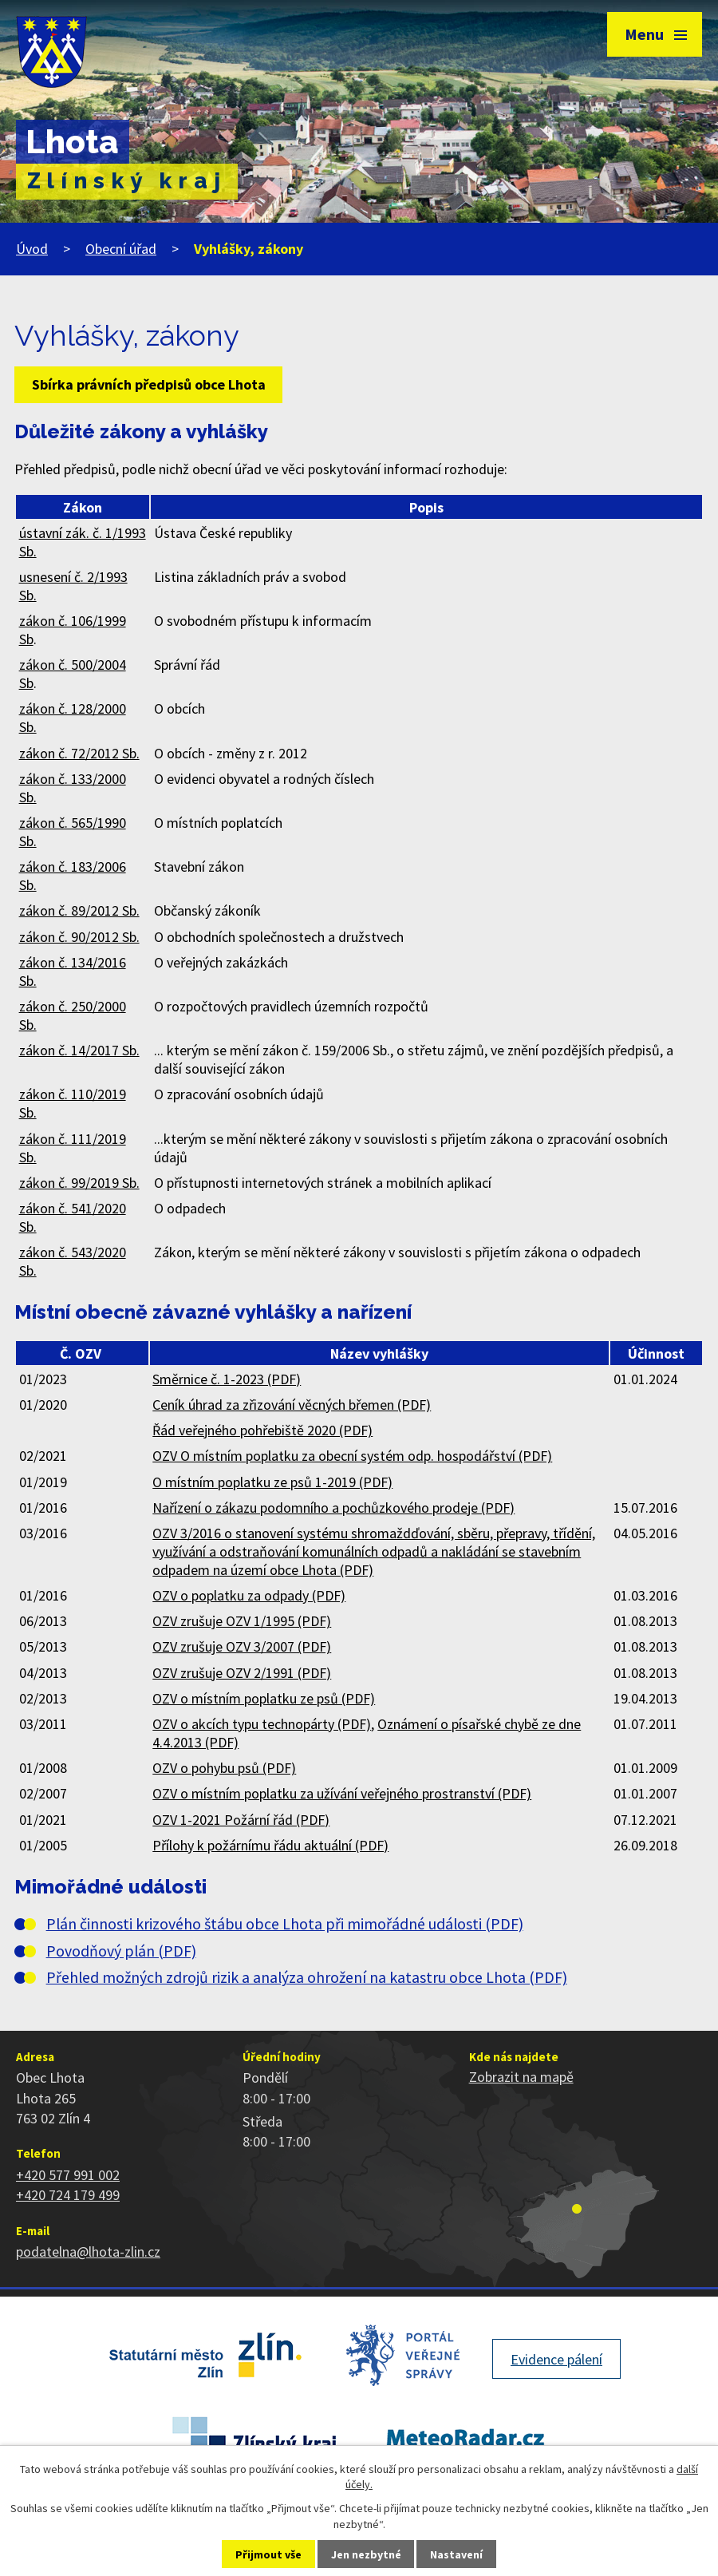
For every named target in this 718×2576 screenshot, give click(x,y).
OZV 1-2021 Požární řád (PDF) (240, 1819)
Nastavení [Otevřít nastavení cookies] (456, 2554)
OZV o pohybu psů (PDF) (224, 1768)
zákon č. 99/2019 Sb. (79, 1182)
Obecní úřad (120, 248)
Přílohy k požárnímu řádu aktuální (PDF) (270, 1845)
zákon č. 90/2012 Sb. (79, 937)
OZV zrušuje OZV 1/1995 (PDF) (241, 1621)
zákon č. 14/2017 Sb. (79, 1050)
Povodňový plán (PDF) (121, 1951)
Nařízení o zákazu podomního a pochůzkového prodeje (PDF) (333, 1507)
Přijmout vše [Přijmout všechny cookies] (268, 2554)
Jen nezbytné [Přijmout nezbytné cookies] (366, 2554)
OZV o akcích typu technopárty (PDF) (261, 1724)
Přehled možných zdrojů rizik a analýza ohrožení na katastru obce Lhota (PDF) (306, 1977)
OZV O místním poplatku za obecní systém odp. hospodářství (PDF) (352, 1455)
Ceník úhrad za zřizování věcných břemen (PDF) (291, 1404)
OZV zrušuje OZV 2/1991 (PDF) (241, 1673)
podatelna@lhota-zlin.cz (88, 2251)
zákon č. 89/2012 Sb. (79, 910)
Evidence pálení (556, 2359)
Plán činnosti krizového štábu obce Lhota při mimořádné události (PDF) (284, 1923)
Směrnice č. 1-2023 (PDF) (226, 1379)
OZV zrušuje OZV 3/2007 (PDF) (241, 1646)
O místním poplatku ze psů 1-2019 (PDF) (272, 1482)
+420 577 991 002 (68, 2175)
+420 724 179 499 (68, 2195)
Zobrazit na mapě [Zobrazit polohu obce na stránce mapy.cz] (521, 2077)
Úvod (32, 248)
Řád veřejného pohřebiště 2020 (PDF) (262, 1430)
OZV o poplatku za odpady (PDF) (248, 1595)
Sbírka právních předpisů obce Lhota (149, 384)
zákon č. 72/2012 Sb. (79, 753)
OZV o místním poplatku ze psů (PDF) (263, 1698)
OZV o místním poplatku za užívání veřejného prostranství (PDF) (341, 1793)
